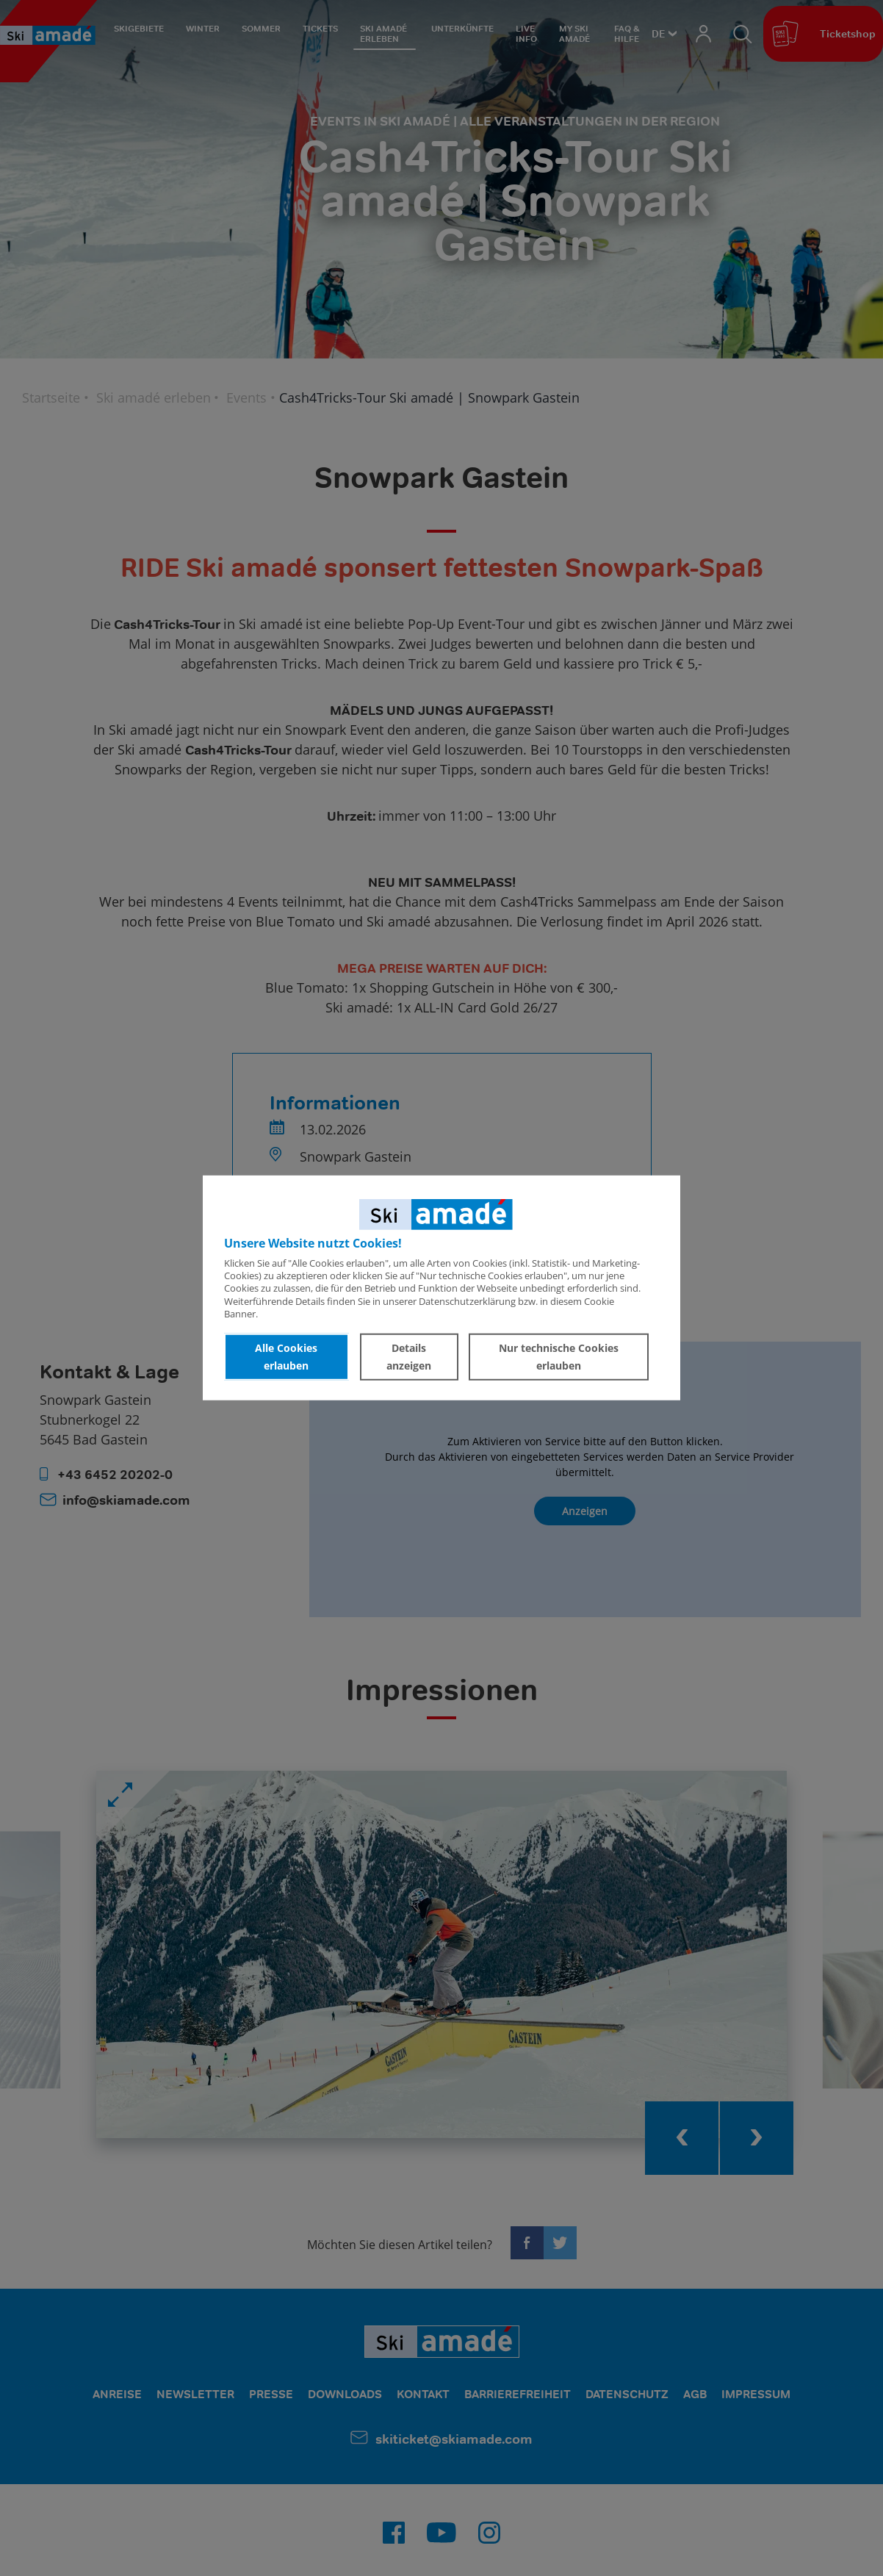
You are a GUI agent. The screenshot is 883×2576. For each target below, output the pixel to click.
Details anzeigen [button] (408, 1356)
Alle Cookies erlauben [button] (286, 1356)
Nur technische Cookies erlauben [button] (559, 1356)
